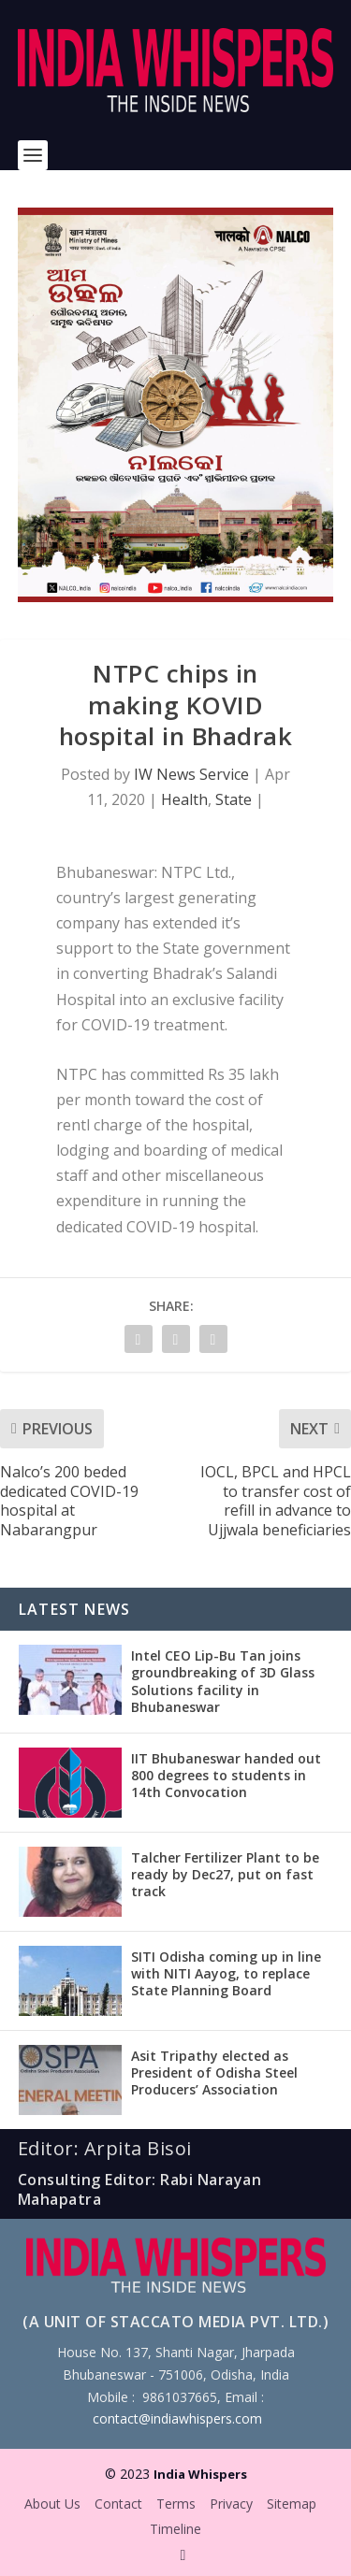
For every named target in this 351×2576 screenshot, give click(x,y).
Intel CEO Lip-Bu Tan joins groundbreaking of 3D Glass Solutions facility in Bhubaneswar (222, 1681)
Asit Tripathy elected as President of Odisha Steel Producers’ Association (214, 2072)
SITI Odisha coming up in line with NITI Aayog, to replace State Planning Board (226, 1973)
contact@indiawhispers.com (177, 2418)
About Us (52, 2503)
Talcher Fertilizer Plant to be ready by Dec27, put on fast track (225, 1874)
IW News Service (191, 774)
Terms (176, 2503)
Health (184, 799)
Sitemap (291, 2503)
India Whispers (200, 2474)
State (233, 799)
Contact (118, 2503)
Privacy (231, 2503)
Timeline (175, 2529)
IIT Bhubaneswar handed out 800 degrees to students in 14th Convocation (226, 1775)
